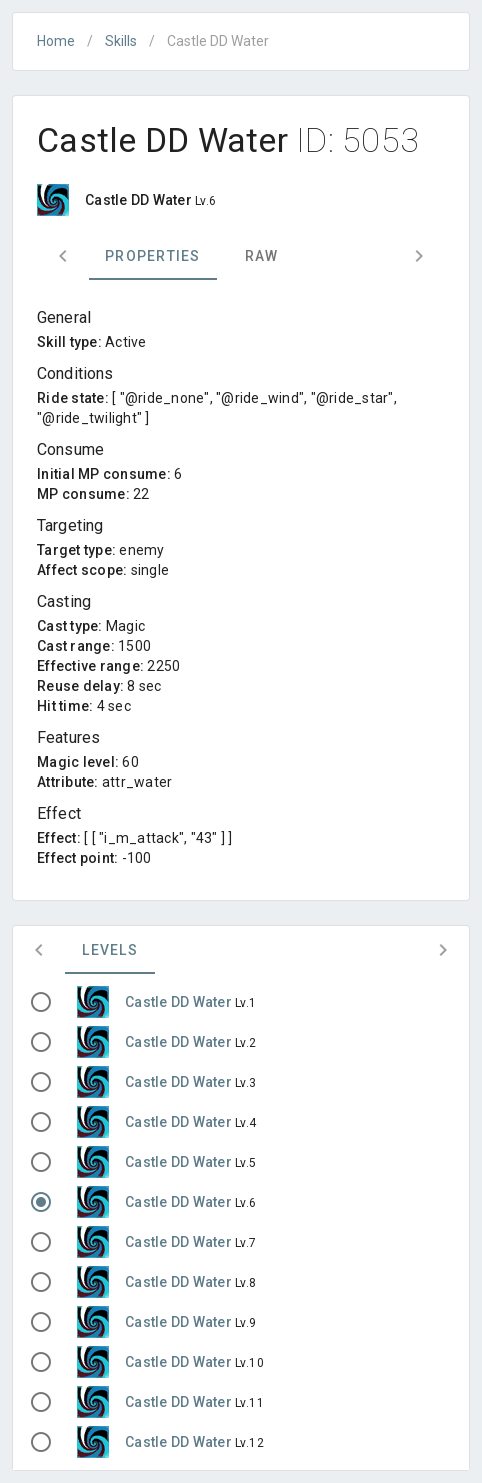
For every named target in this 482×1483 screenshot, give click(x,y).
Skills (121, 41)
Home (56, 41)
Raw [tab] (262, 256)
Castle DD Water (180, 1002)
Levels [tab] (110, 950)
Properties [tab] (153, 256)
